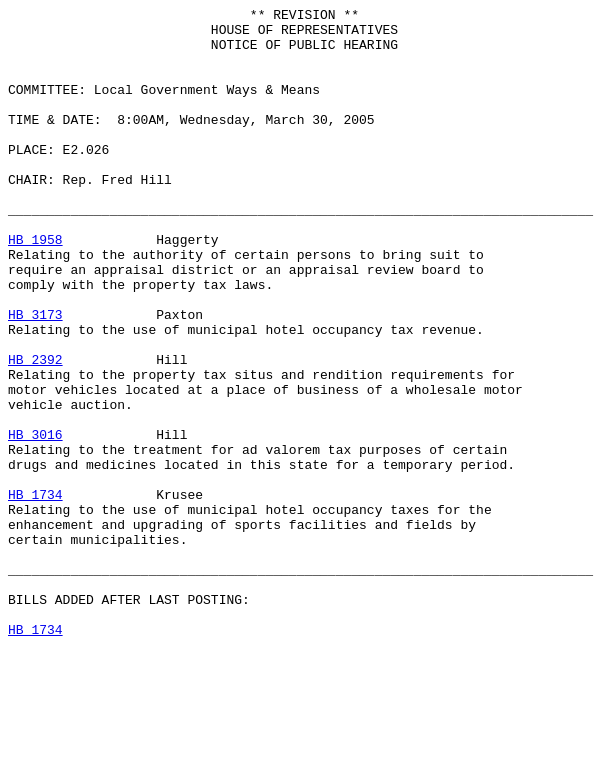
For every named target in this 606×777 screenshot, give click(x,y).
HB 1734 (35, 593)
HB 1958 (35, 287)
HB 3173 (35, 377)
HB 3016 (35, 521)
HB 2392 (35, 431)
